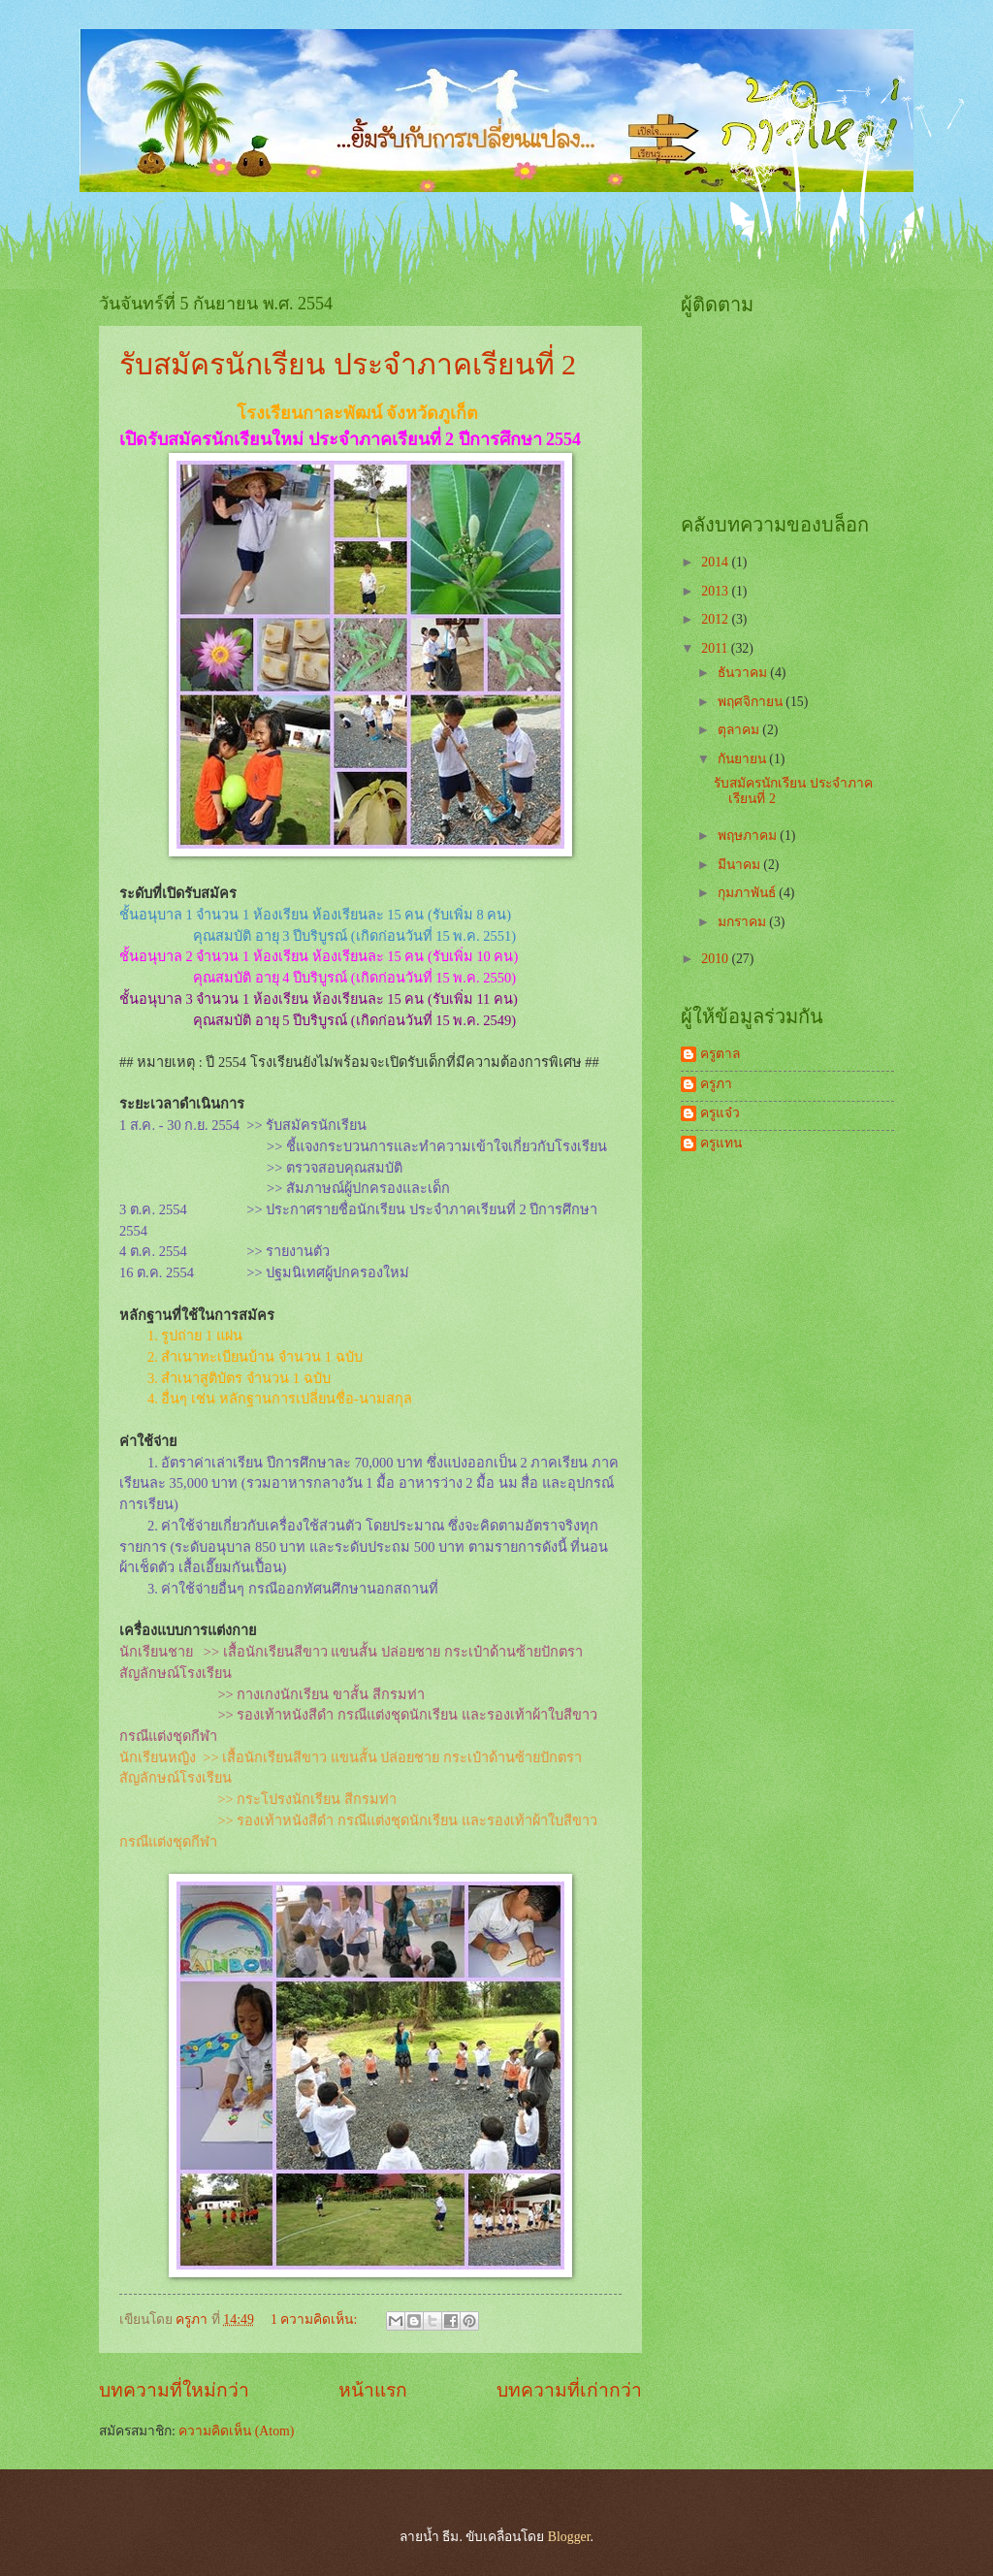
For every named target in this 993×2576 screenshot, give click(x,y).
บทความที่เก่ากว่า (569, 2390)
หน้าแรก (372, 2390)
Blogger (569, 2536)
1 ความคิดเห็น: (316, 2319)
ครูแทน (721, 1143)
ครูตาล (720, 1053)
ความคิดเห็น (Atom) (236, 2431)
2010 (716, 958)
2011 (716, 648)
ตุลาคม (740, 730)
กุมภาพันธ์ (748, 893)
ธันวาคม (744, 672)
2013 (716, 591)
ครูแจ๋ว (720, 1113)
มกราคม (743, 922)
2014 (716, 562)
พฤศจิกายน (751, 701)
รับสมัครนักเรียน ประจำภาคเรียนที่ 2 (347, 364)
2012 (716, 619)
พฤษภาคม (749, 835)
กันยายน (743, 759)
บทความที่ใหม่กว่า (174, 2390)
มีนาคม (740, 864)
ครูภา (716, 1084)
